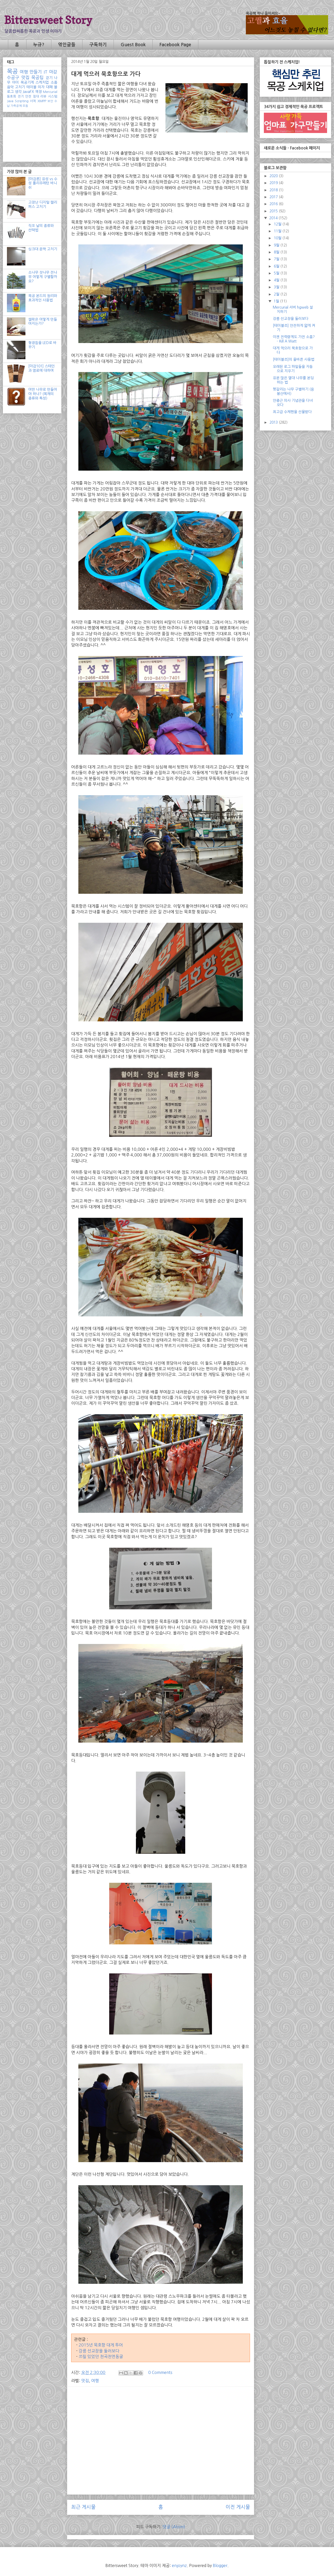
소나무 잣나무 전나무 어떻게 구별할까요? (42, 277)
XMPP (42, 101)
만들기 (36, 72)
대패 (49, 87)
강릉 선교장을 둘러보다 (99, 2351)
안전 (28, 96)
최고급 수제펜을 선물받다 (292, 412)
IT (46, 72)
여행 (95, 2381)
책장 (38, 91)
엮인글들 (67, 44)
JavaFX (28, 91)
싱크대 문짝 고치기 (42, 249)
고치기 (20, 87)
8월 (277, 252)
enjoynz (179, 2565)
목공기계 (27, 82)
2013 (274, 422)
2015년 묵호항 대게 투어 (101, 2345)
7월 (277, 259)
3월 (277, 287)
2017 (274, 197)
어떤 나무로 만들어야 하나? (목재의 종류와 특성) (42, 394)
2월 (277, 294)
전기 (21, 96)
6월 (277, 266)
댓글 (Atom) (174, 2527)
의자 (41, 87)
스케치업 (42, 82)
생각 (18, 91)
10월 (278, 238)
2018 (274, 190)
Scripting (22, 101)
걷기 (49, 78)
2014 (274, 218)
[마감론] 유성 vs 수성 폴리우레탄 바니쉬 (42, 183)
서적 (33, 101)
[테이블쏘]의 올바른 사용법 (293, 359)
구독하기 (98, 44)
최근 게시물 (83, 2507)
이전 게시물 (238, 2507)
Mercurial (50, 91)
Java (10, 101)
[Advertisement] (160, 2427)
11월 (278, 231)
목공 (12, 71)
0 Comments (160, 2372)
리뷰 (43, 96)
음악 (10, 87)
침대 (36, 96)
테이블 (31, 87)
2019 (274, 183)
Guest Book (133, 44)
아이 (15, 82)
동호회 (11, 96)
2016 (274, 204)
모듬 (25, 105)
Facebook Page (175, 44)
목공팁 (37, 77)
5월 (277, 273)
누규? (38, 44)
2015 (274, 211)
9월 (277, 245)
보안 (50, 101)
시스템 (52, 96)
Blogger (220, 2565)
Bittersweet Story (48, 19)
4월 (277, 280)
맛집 (85, 2381)
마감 (53, 72)
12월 (278, 224)
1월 (277, 301)
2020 (274, 176)
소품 (54, 82)
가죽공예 (16, 105)
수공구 (13, 77)
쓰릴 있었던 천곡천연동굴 (101, 2356)
